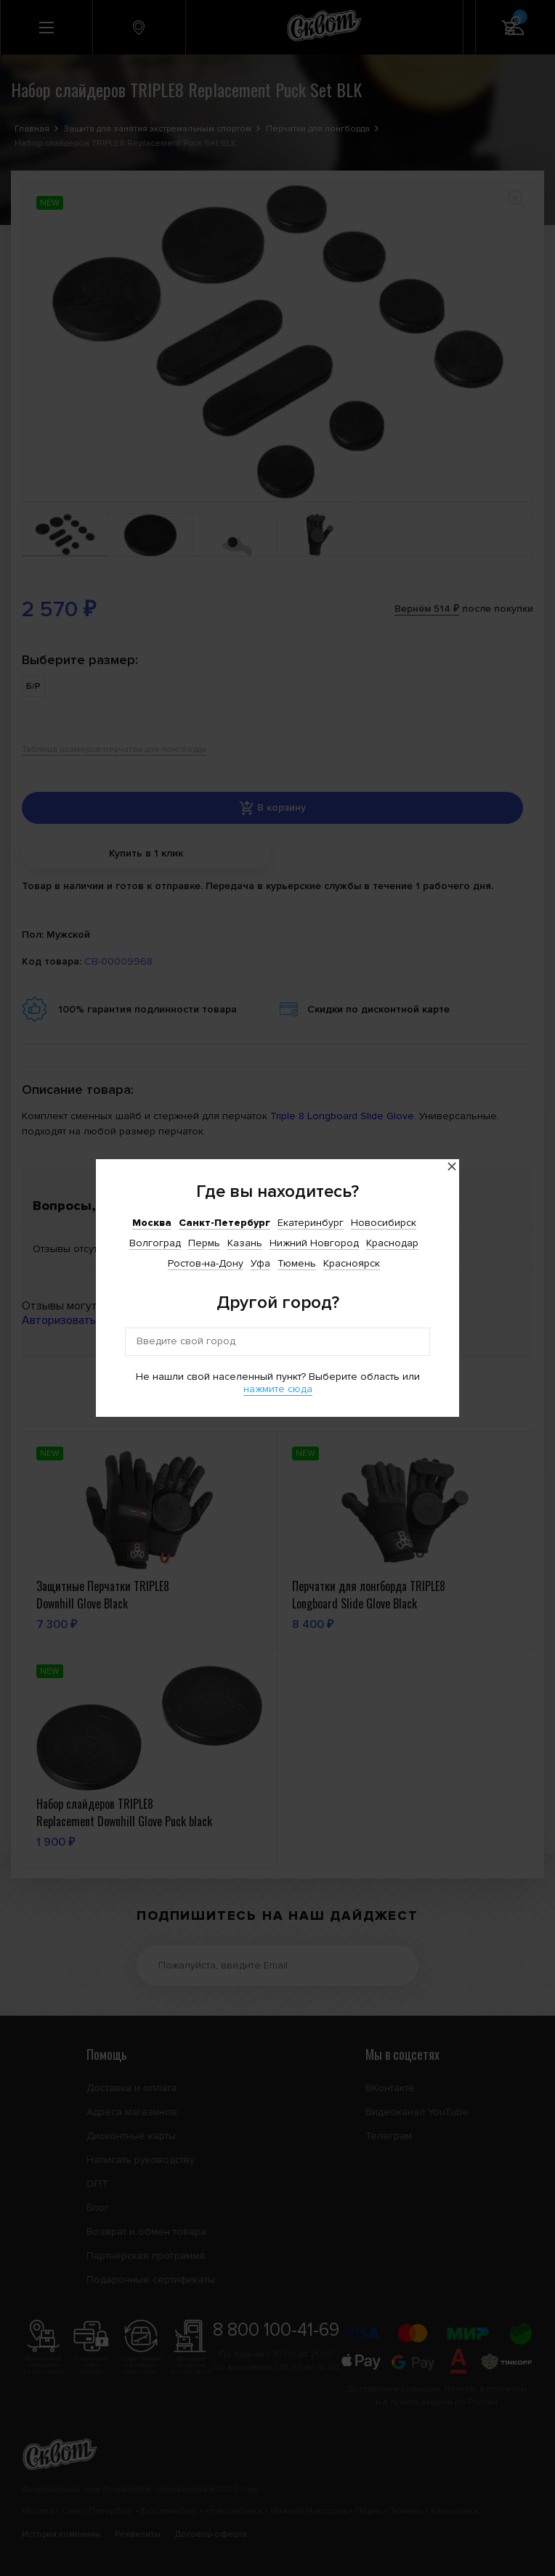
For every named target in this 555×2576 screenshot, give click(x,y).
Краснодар (392, 1243)
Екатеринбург (311, 1223)
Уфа (260, 1263)
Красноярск (351, 1263)
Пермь (204, 1243)
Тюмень (297, 1263)
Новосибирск (383, 1223)
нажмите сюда (277, 1389)
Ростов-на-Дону (205, 1263)
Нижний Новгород (314, 1243)
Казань (244, 1243)
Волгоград (155, 1243)
